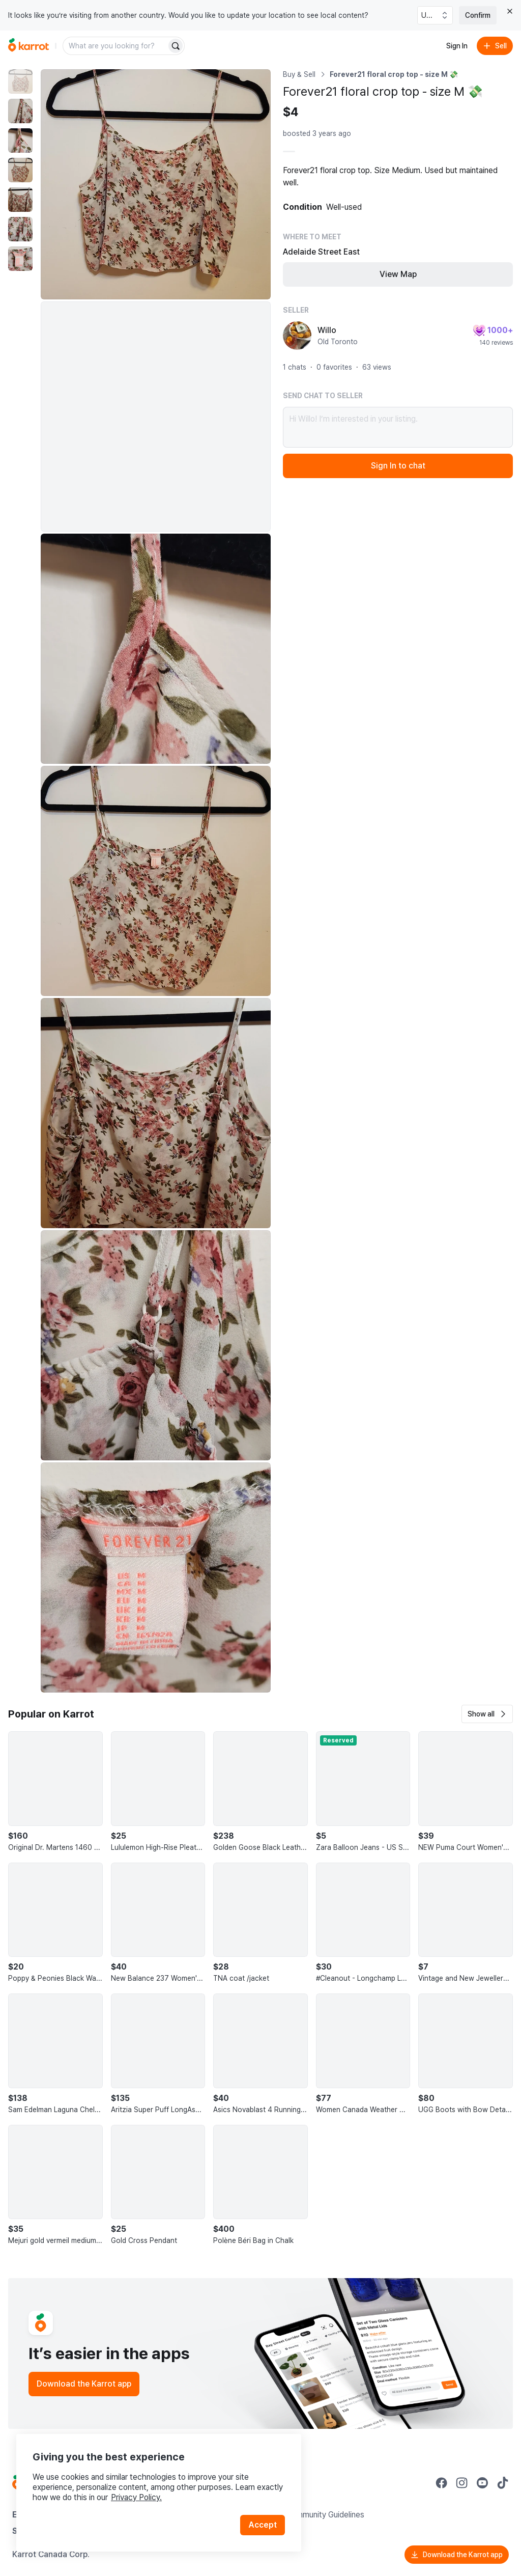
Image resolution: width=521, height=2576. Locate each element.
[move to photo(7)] (20, 258)
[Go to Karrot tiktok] (503, 2483)
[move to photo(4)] (20, 170)
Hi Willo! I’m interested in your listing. (398, 427)
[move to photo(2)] (20, 111)
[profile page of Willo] (297, 335)
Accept (262, 2525)
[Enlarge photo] (156, 184)
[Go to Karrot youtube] (482, 2483)
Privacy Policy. (136, 2497)
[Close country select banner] (510, 11)
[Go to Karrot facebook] (442, 2483)
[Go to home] (28, 45)
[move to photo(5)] (20, 199)
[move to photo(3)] (20, 140)
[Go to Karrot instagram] (462, 2483)
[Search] (175, 46)
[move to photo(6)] (20, 229)
